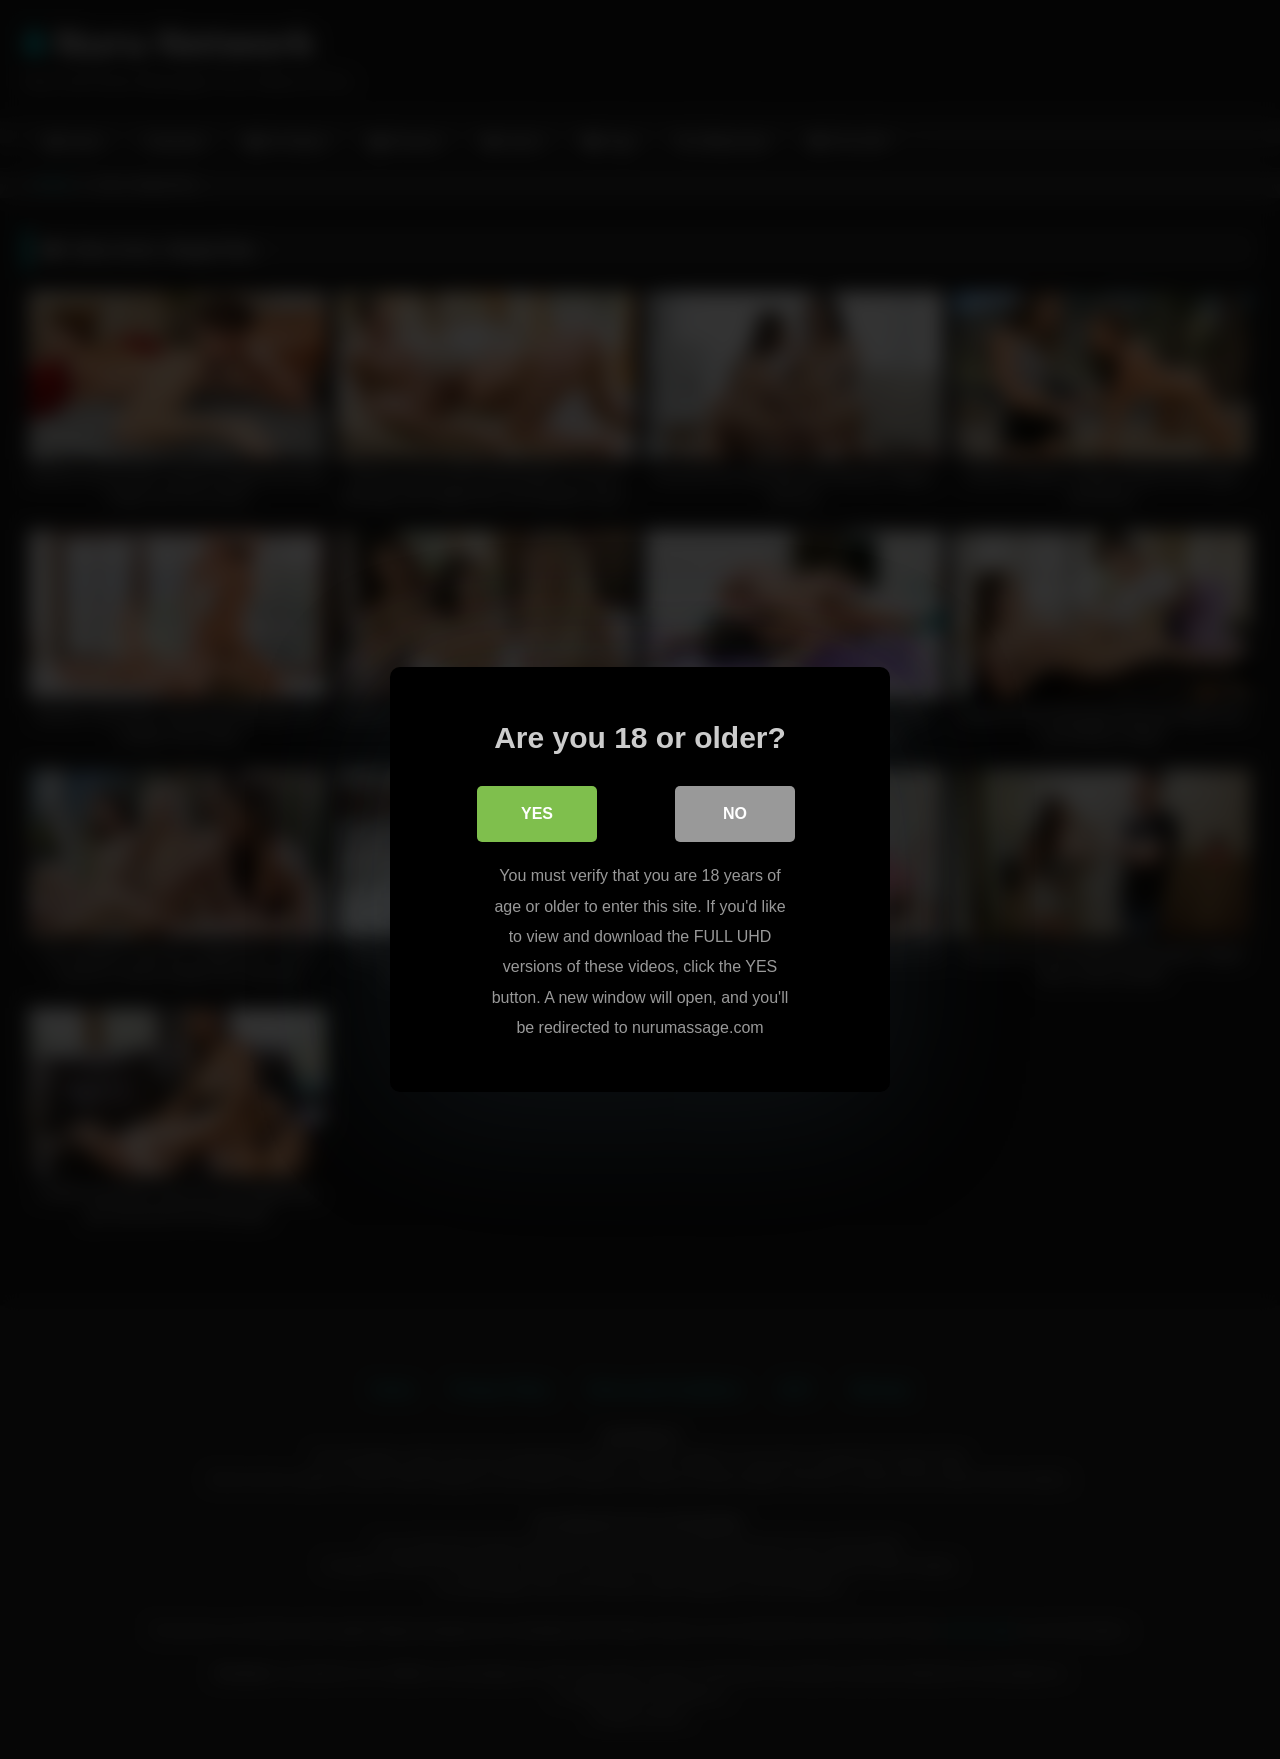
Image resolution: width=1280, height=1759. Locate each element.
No (735, 813)
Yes (537, 813)
